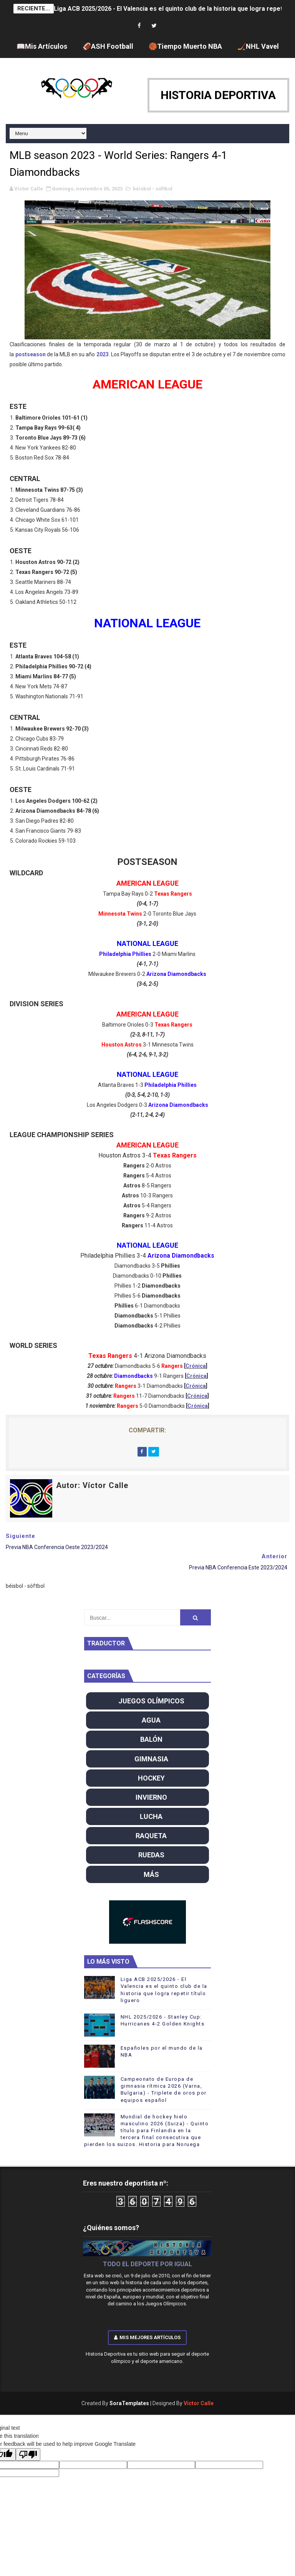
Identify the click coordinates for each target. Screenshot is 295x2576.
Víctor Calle (199, 2403)
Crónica (196, 1366)
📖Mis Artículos (42, 46)
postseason (30, 354)
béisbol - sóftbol (152, 189)
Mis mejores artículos (147, 2337)
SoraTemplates (129, 2403)
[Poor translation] (28, 2454)
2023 (102, 354)
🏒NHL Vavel (258, 46)
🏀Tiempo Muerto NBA (185, 46)
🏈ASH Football (108, 46)
